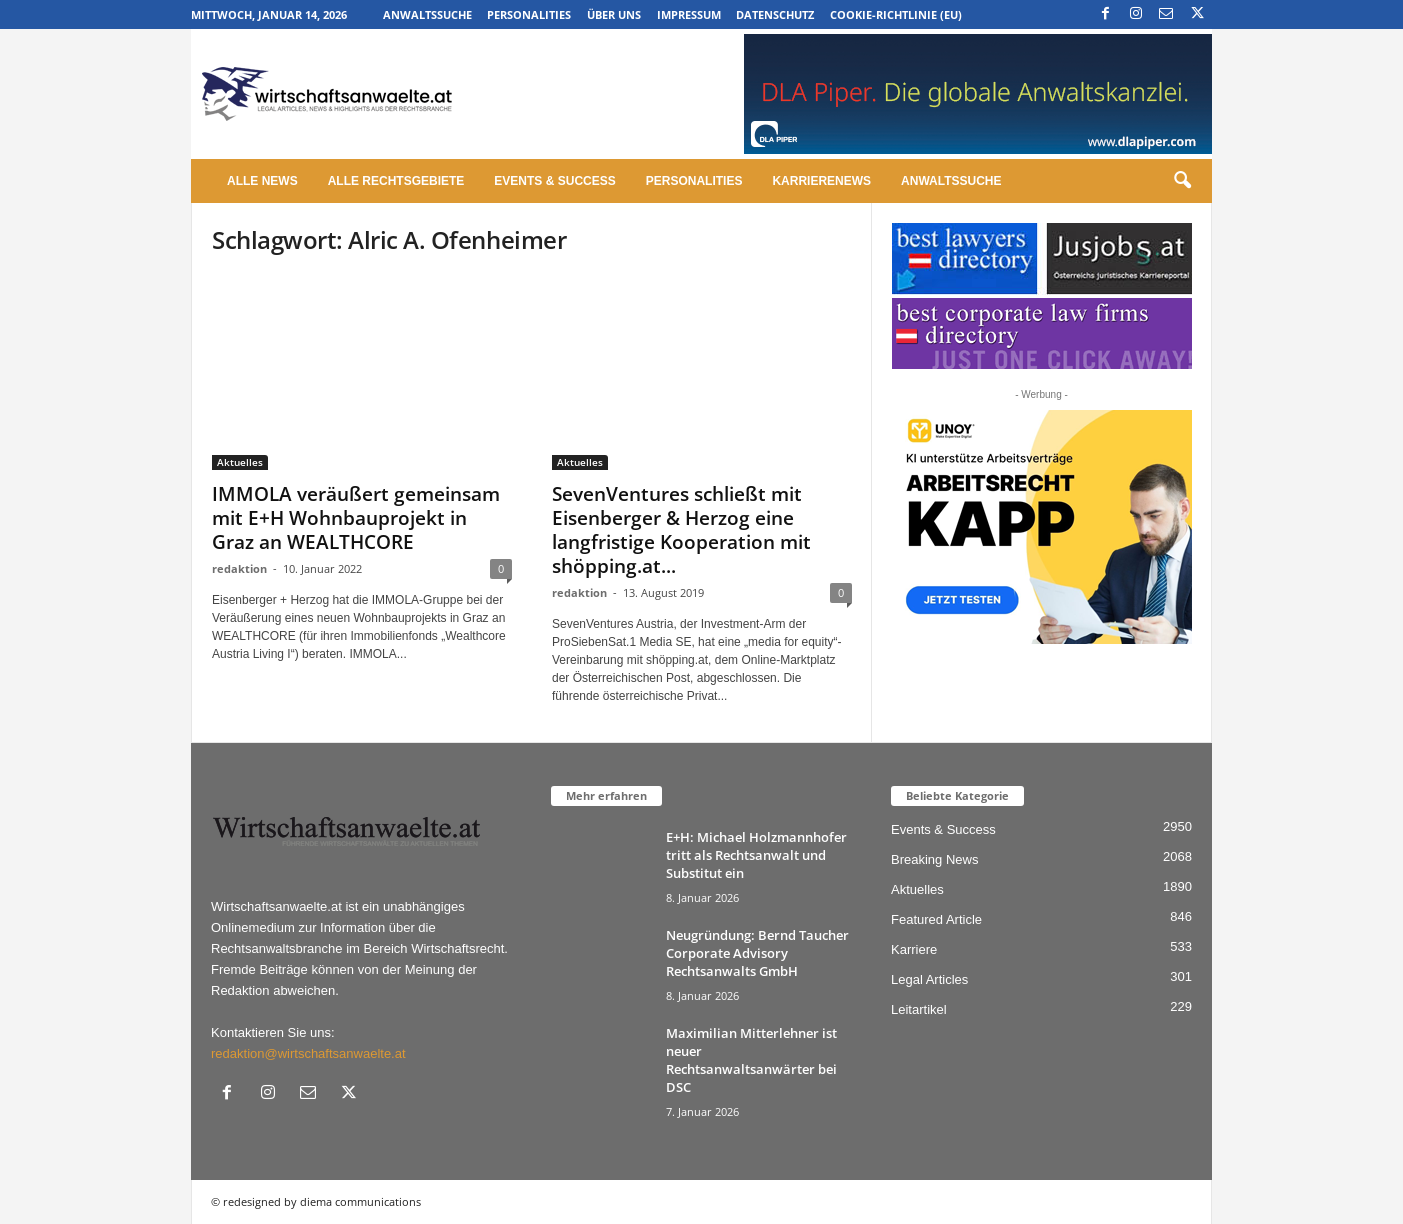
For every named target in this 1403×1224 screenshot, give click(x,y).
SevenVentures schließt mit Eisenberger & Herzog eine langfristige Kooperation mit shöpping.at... (681, 530)
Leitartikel (919, 1009)
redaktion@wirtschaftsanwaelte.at (308, 1053)
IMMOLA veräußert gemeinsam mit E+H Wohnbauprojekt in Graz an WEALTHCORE (356, 518)
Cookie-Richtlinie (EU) (896, 14)
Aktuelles (240, 462)
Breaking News (934, 859)
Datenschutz (775, 14)
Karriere (914, 949)
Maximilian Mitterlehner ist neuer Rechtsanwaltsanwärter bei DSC (751, 1060)
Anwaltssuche (427, 14)
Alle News (262, 181)
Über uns (614, 14)
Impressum (689, 14)
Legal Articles (929, 979)
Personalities (529, 14)
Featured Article (936, 919)
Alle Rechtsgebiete (396, 181)
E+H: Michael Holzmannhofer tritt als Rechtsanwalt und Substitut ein (756, 855)
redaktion (239, 568)
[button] (1182, 181)
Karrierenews (821, 181)
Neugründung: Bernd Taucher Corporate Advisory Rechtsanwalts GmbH (757, 953)
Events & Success (554, 181)
